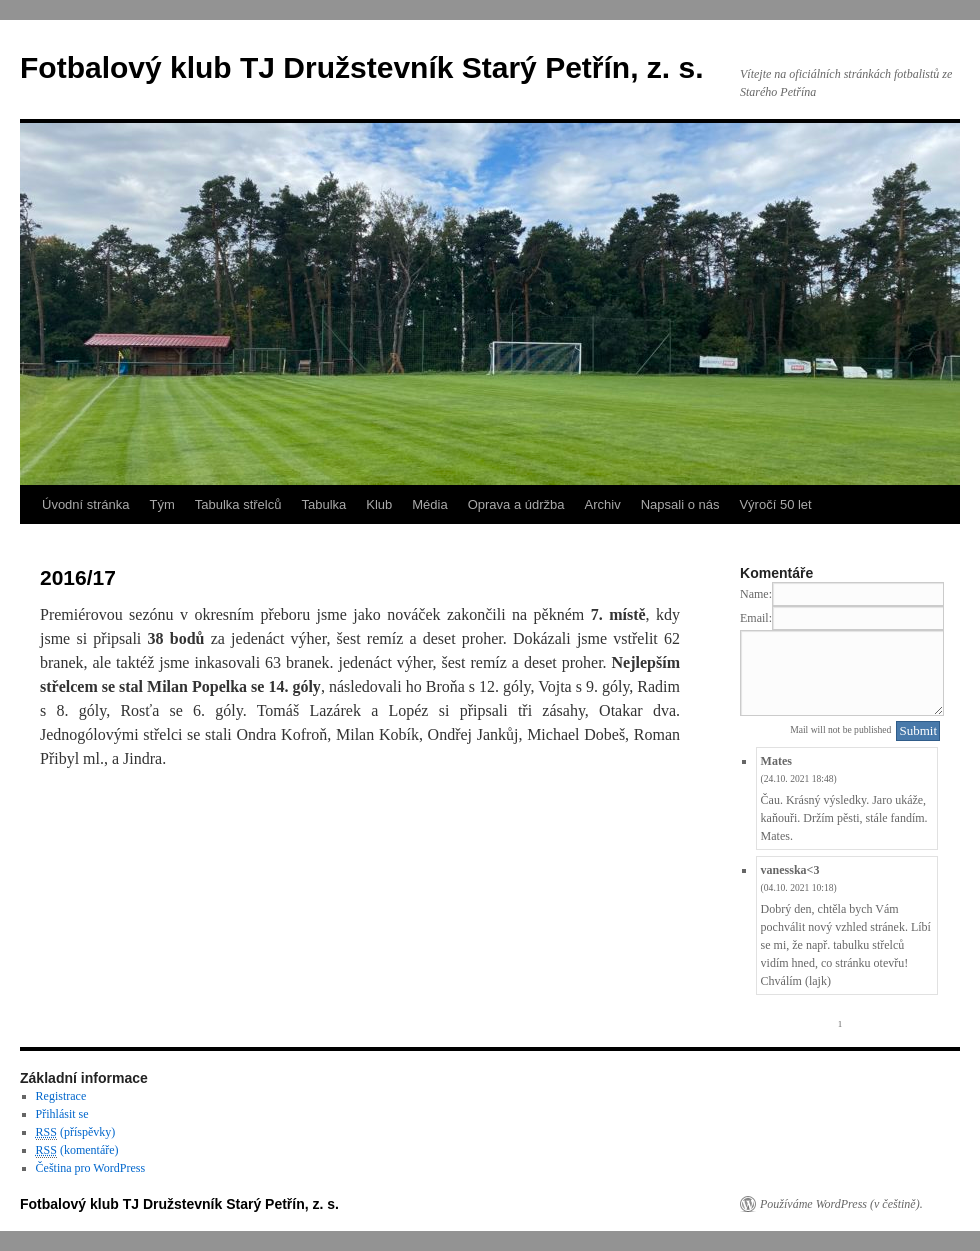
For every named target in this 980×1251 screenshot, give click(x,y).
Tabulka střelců (238, 504)
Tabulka (323, 504)
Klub (379, 504)
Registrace (61, 1096)
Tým (161, 504)
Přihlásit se (62, 1114)
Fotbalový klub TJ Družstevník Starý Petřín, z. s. (362, 67)
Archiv (603, 504)
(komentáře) (77, 1150)
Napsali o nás (680, 504)
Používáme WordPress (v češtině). (841, 1204)
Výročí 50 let (775, 504)
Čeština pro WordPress (90, 1168)
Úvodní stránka (85, 504)
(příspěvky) (76, 1132)
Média (429, 504)
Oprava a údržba (516, 504)
